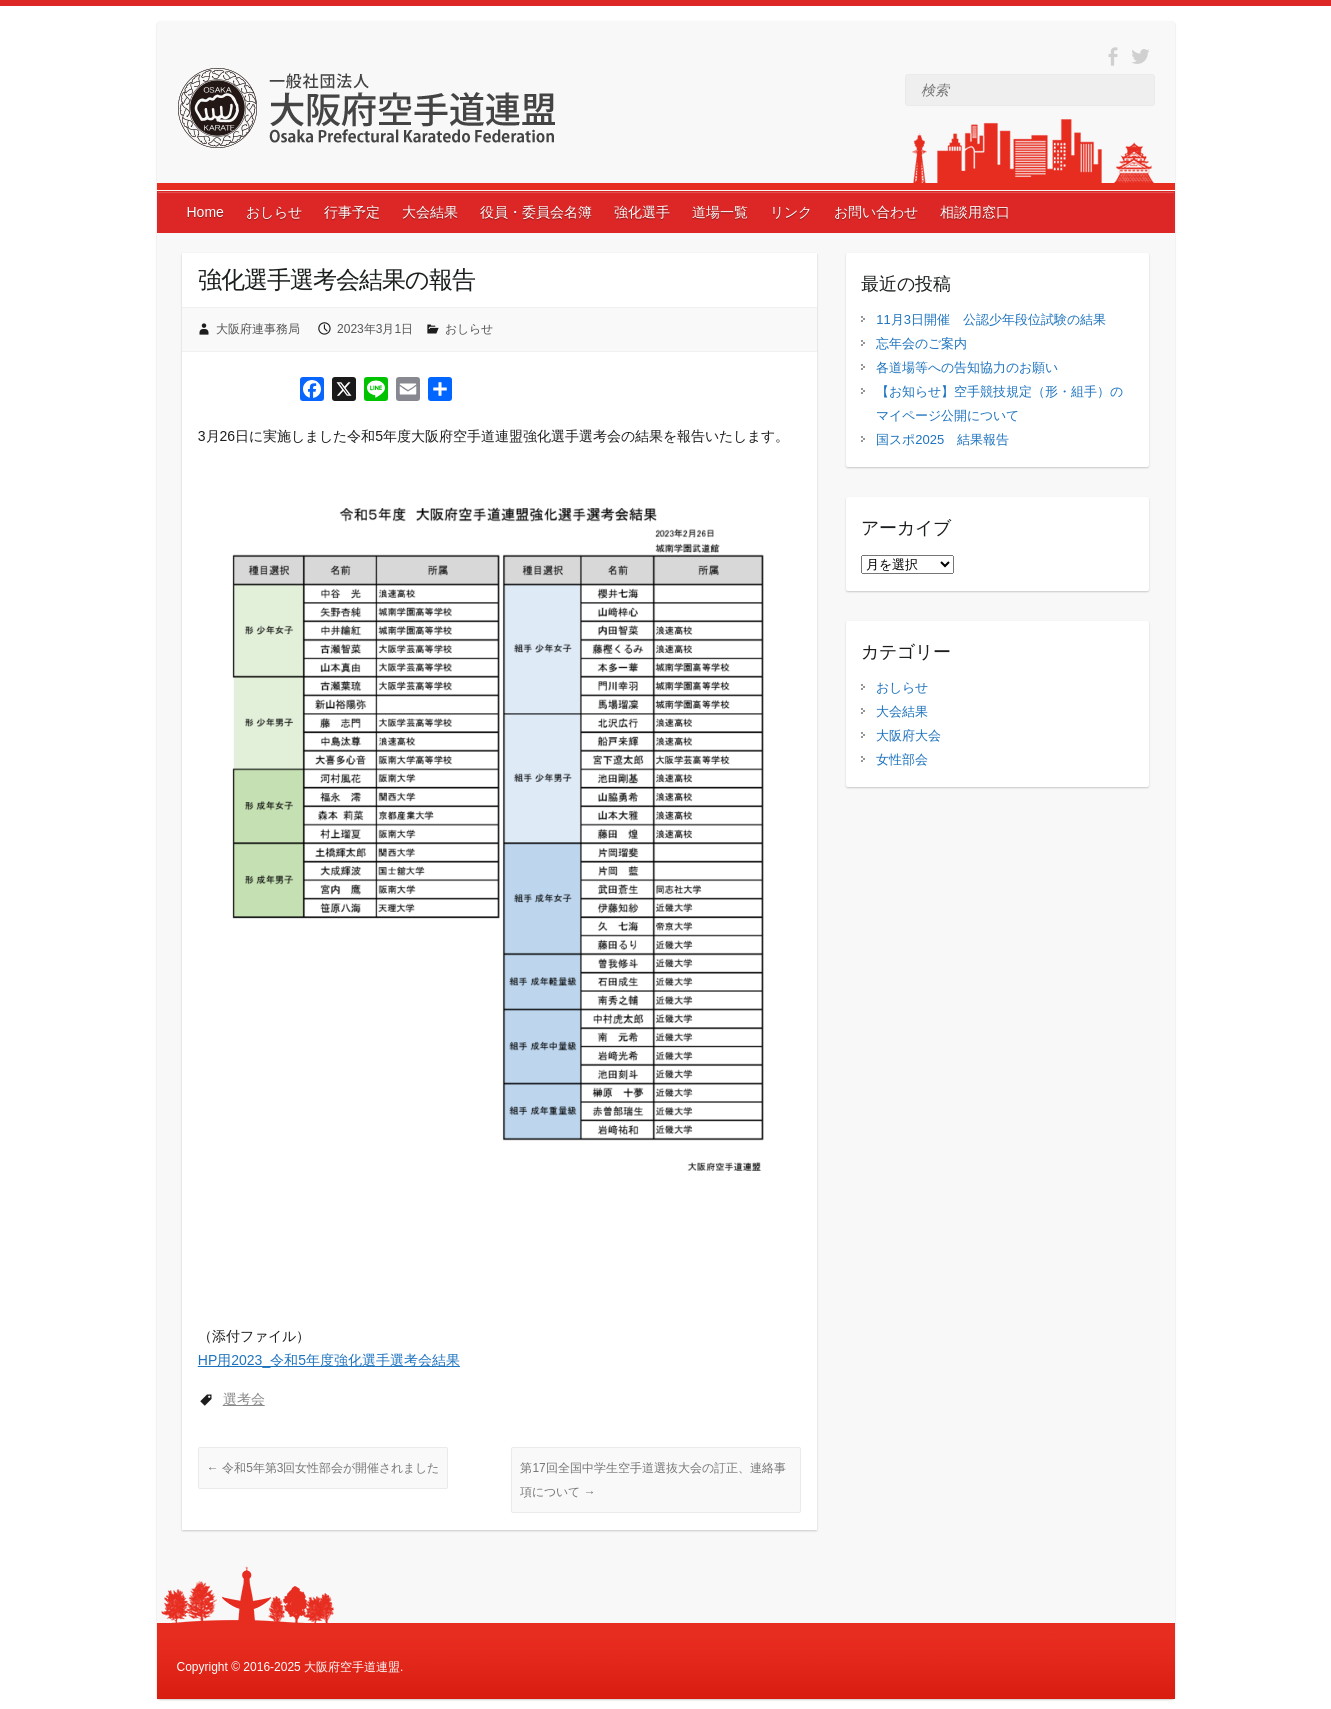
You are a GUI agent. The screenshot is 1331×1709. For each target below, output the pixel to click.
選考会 (244, 1399)
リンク (791, 212)
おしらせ (274, 212)
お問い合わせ (876, 212)
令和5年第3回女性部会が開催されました (323, 1468)
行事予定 (352, 212)
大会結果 (430, 212)
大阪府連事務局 (258, 329)
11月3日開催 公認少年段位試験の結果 (991, 319)
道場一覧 (720, 212)
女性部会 (902, 759)
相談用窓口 (975, 212)
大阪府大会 (908, 735)
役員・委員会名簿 (536, 212)
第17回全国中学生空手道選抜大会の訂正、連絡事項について (652, 1480)
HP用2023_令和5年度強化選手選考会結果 (329, 1360)
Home (205, 212)
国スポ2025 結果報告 (942, 439)
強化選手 (642, 212)
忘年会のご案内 (921, 343)
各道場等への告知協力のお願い (967, 367)
